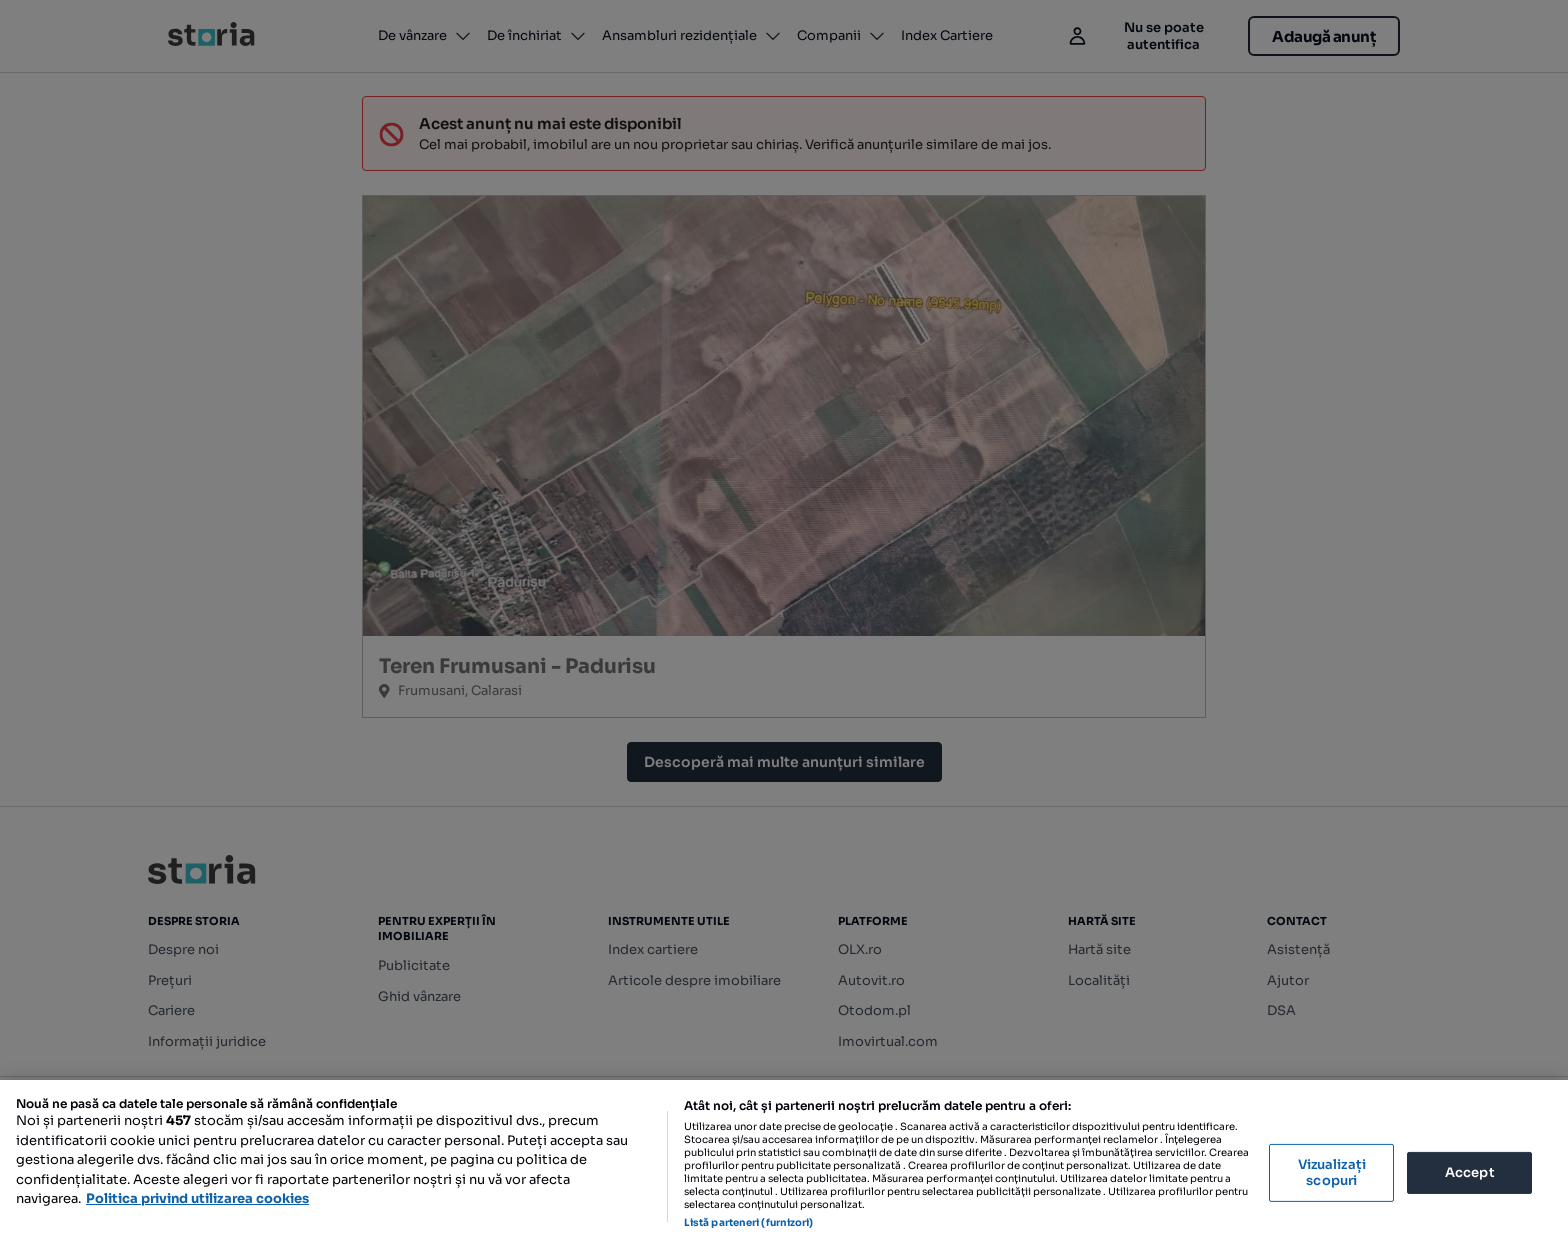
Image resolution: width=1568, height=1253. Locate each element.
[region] (784, 1166)
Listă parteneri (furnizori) (749, 1222)
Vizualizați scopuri (1332, 1172)
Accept (1470, 1172)
